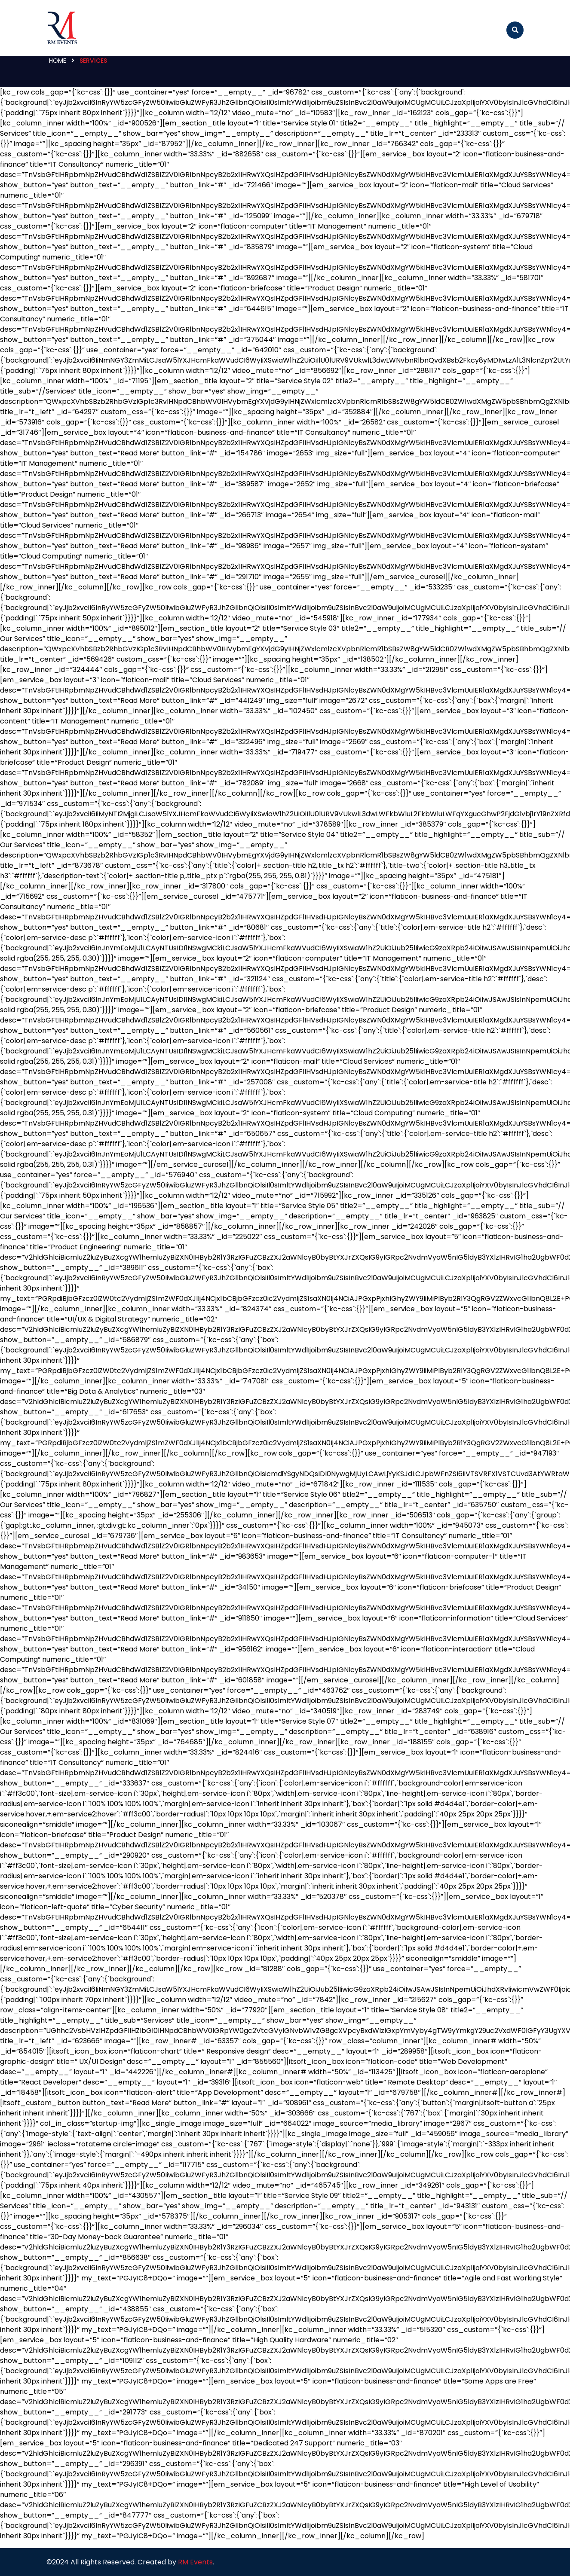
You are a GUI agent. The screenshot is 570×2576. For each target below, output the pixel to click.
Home (57, 60)
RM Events (195, 2562)
